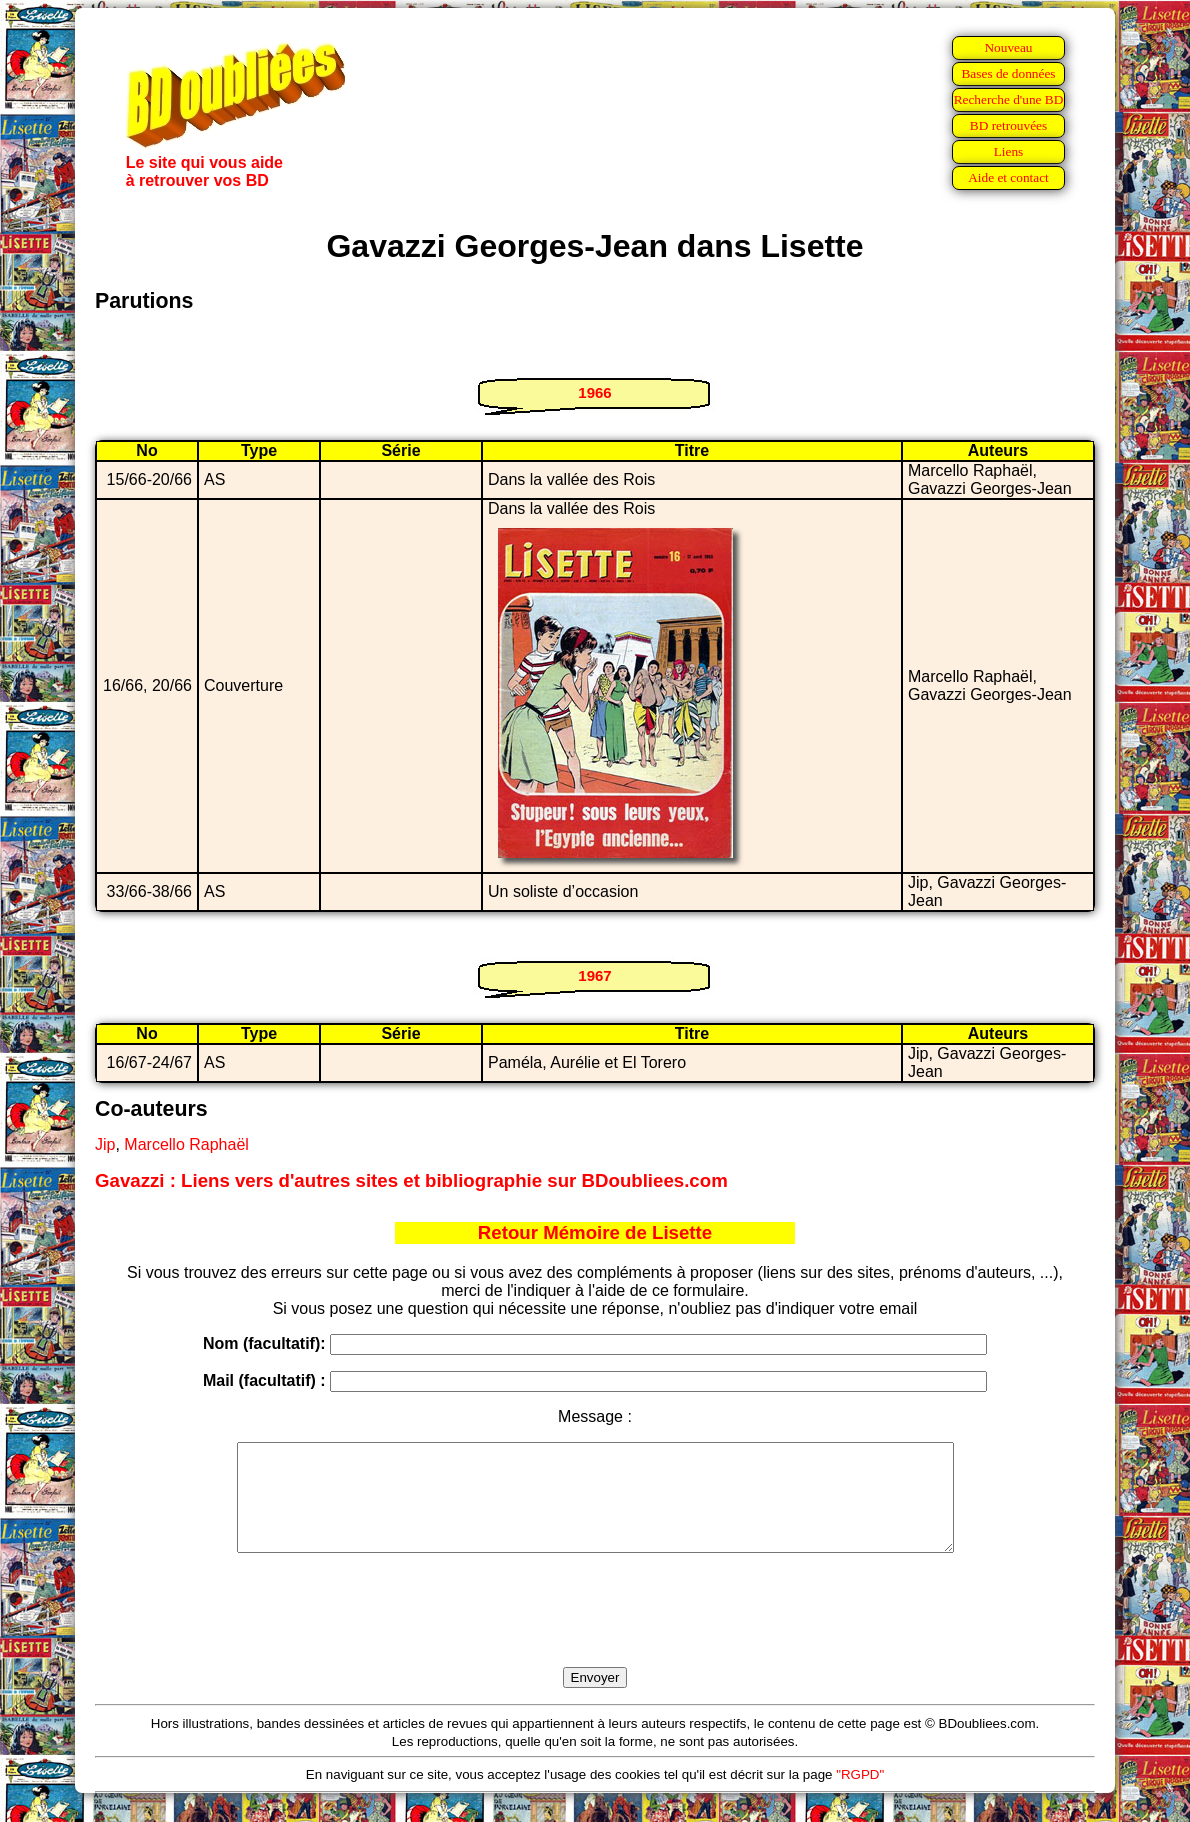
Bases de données (1008, 73)
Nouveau (1008, 47)
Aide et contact (1008, 177)
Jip (105, 1144)
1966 (594, 392)
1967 (594, 975)
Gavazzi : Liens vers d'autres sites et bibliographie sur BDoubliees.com (411, 1180)
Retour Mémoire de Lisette (595, 1232)
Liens (1009, 151)
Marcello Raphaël (186, 1144)
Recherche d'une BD (1009, 99)
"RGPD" (860, 1795)
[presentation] (595, 1633)
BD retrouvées (1008, 125)
